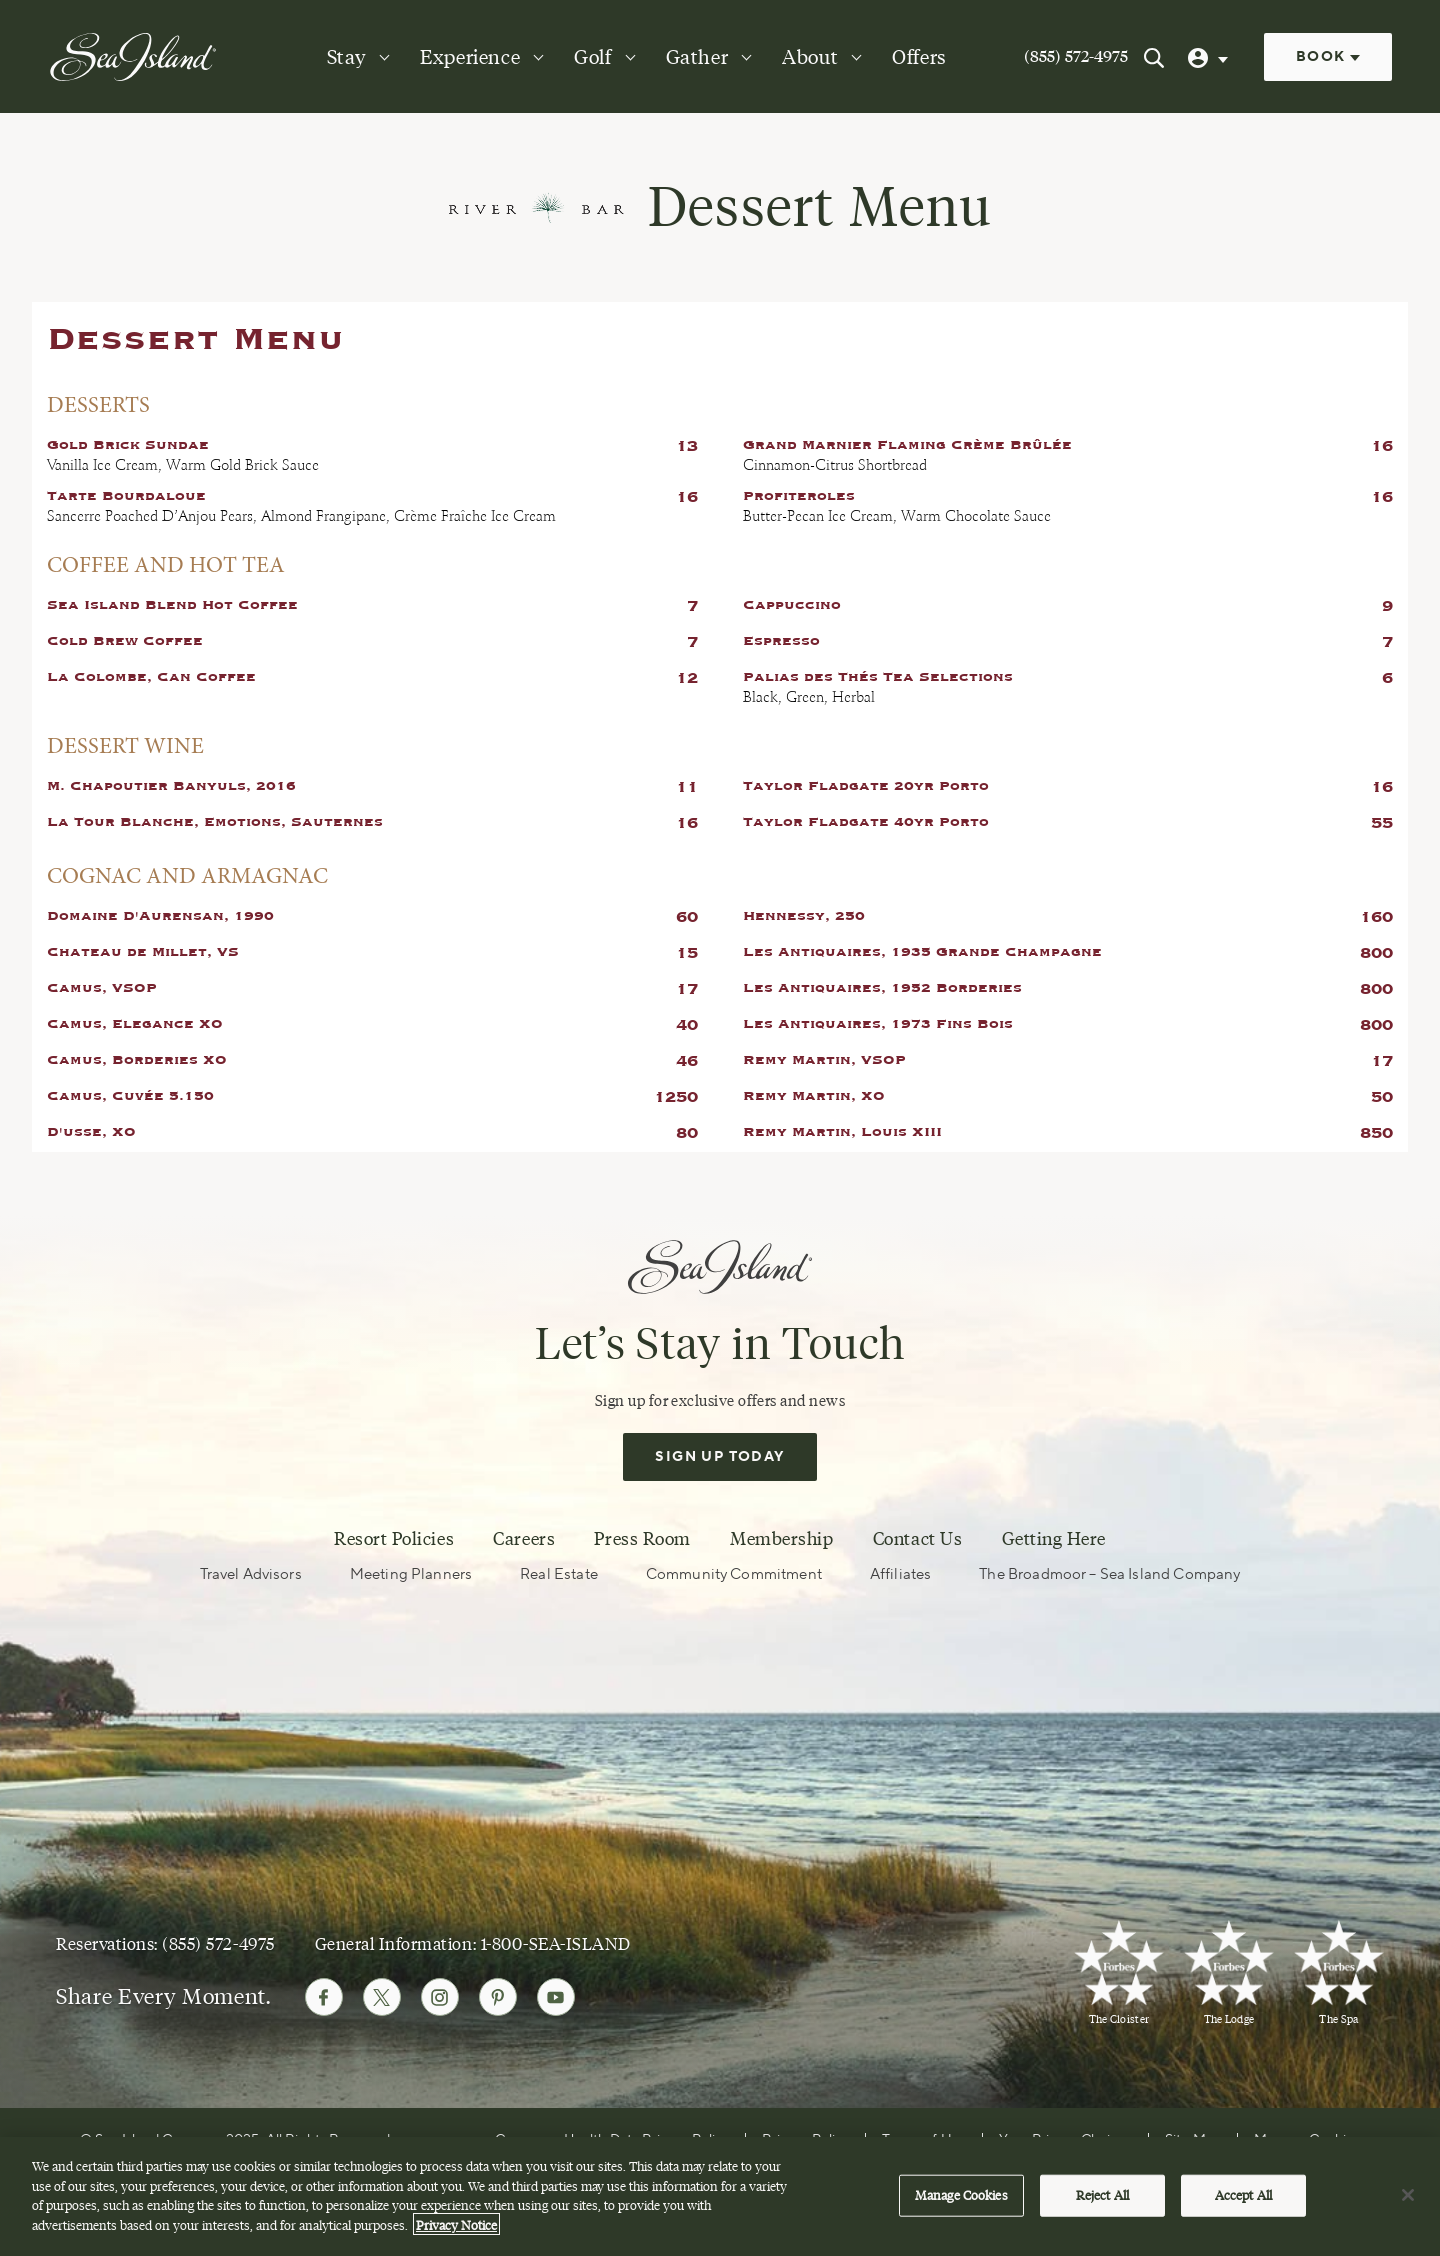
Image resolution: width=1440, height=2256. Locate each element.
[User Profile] (1210, 57)
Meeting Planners (411, 1574)
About (810, 57)
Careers (524, 1539)
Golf (592, 57)
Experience (470, 57)
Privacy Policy (805, 2140)
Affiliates (901, 1574)
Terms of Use (924, 2140)
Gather (697, 57)
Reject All (1102, 2207)
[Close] (1408, 2208)
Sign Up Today (719, 1457)
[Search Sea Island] (1154, 57)
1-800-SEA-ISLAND (556, 1943)
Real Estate (559, 1574)
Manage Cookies (1307, 2140)
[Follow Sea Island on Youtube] (556, 1997)
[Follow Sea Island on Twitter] (382, 1997)
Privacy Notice (456, 2237)
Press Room (642, 1539)
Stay (346, 57)
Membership (781, 1539)
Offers (919, 57)
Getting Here (1054, 1539)
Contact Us (917, 1539)
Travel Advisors (251, 1574)
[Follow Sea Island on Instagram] (440, 1997)
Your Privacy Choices (1065, 2140)
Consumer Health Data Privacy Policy (612, 2140)
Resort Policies (394, 1539)
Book (1328, 57)
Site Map (1193, 2140)
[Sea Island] (133, 56)
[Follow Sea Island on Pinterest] (498, 1997)
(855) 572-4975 (1076, 56)
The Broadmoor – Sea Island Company (1109, 1574)
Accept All (1243, 2207)
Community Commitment (734, 1574)
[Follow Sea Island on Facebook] (324, 1997)
